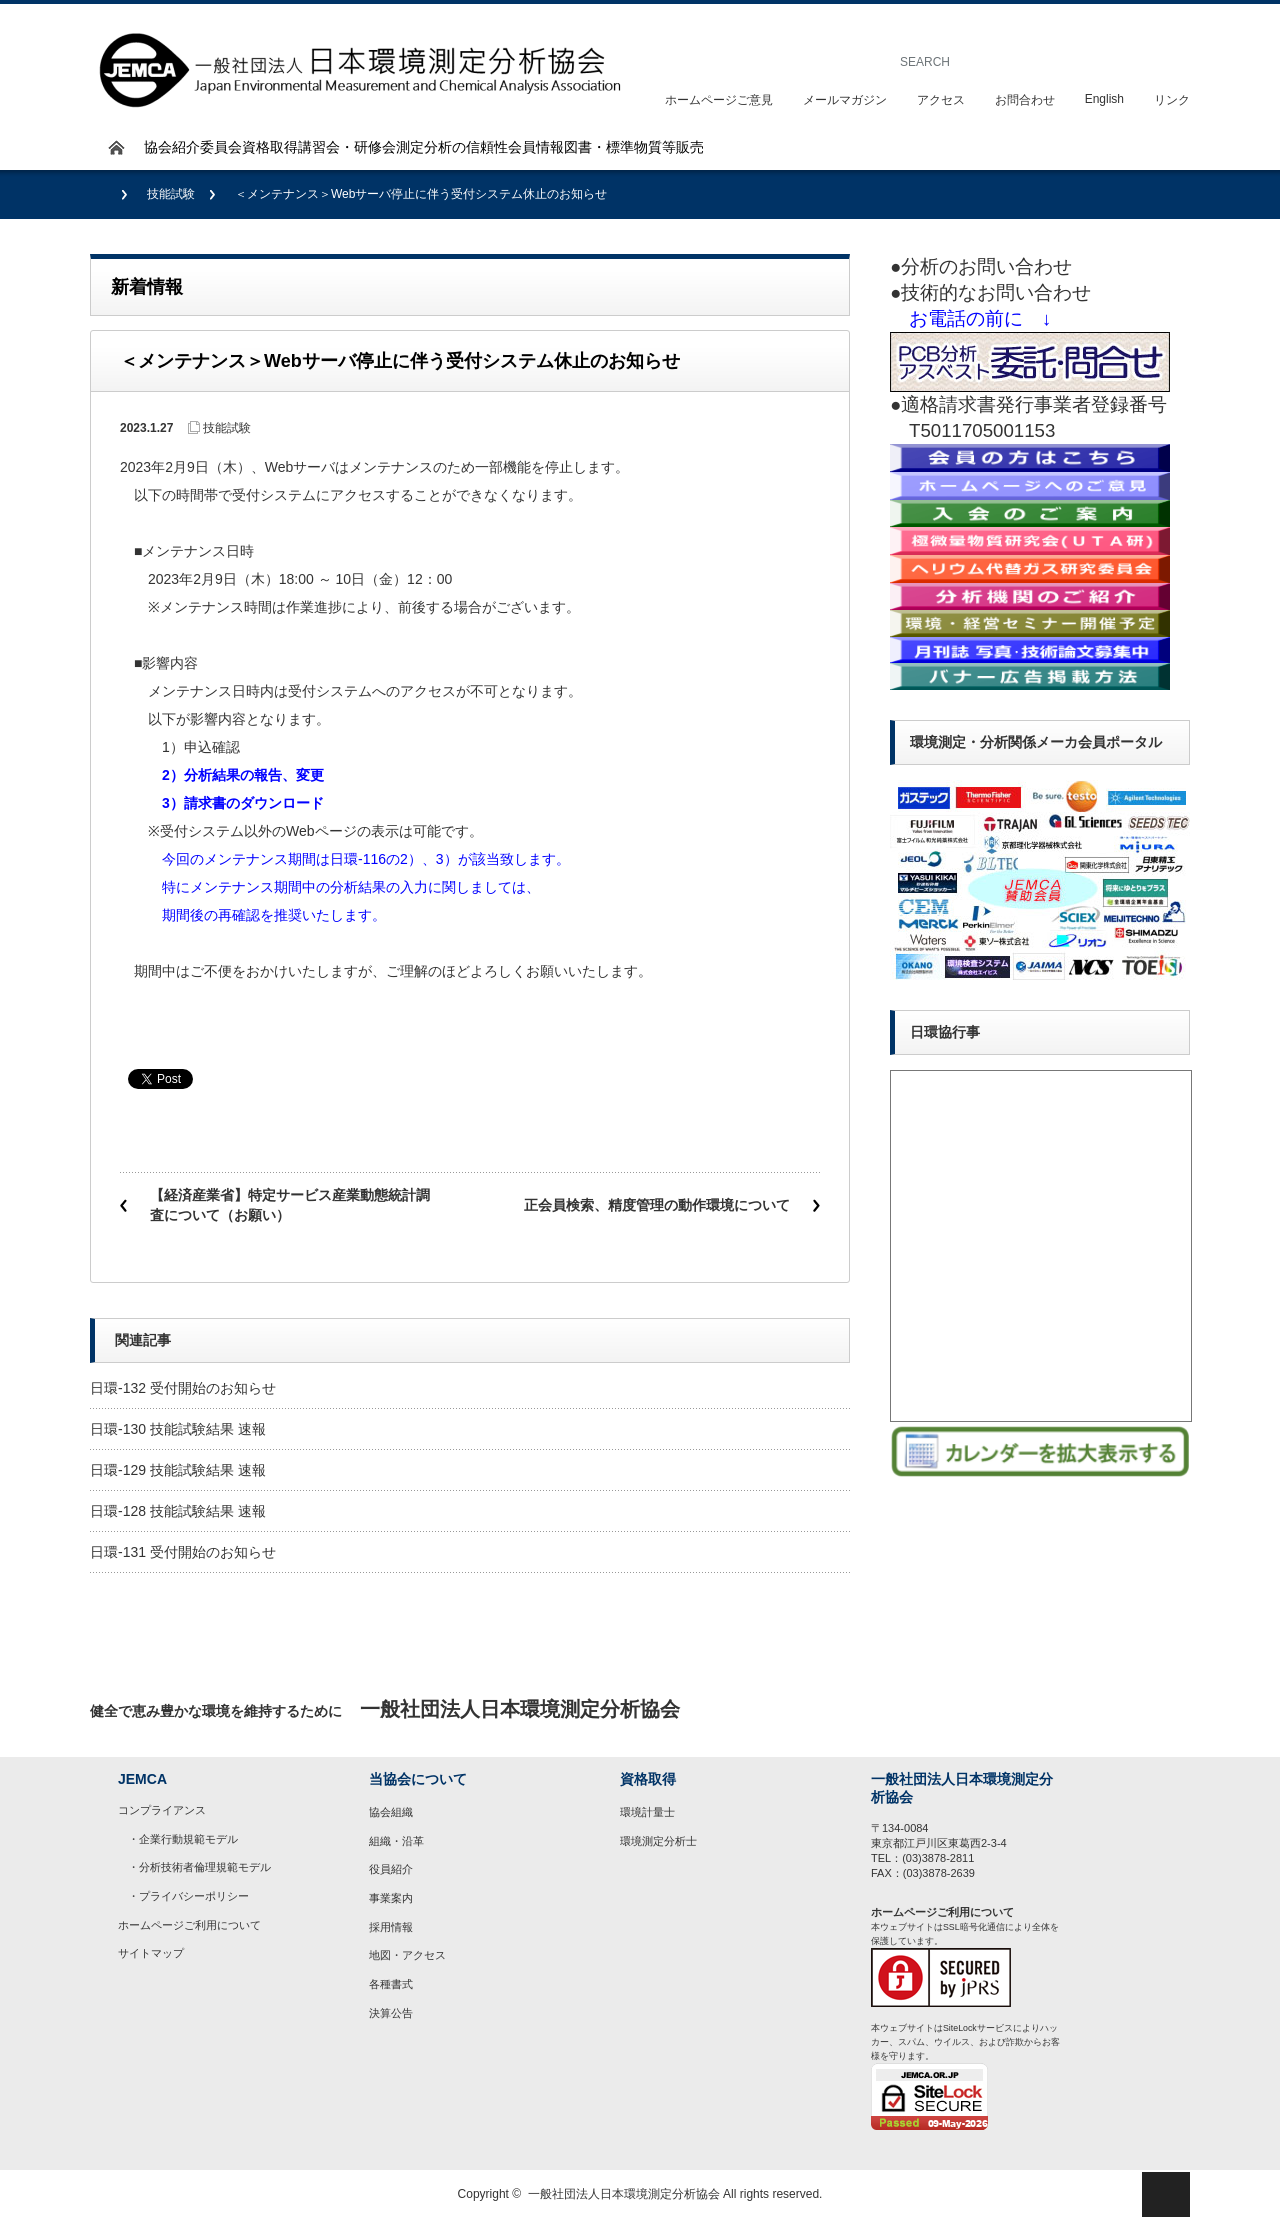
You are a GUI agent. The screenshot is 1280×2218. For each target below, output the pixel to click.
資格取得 (270, 147)
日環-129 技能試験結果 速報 (178, 1470)
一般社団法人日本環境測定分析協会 (624, 2194)
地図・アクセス (407, 1955)
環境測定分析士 (658, 1841)
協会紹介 (172, 147)
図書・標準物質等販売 (634, 147)
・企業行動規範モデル (183, 1839)
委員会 (221, 147)
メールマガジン (845, 100)
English (1104, 99)
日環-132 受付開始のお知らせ (183, 1388)
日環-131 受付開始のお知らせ (183, 1552)
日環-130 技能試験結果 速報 (178, 1429)
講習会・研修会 (347, 147)
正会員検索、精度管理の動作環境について (657, 1205)
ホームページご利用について (189, 1925)
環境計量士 (647, 1812)
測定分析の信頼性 (452, 147)
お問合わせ (1025, 100)
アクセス (941, 100)
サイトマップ (151, 1953)
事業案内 (391, 1898)
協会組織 (391, 1812)
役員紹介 (391, 1869)
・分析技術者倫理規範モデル (199, 1867)
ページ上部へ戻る (1166, 2194)
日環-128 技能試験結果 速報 (178, 1511)
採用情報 (391, 1927)
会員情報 (536, 147)
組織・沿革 (396, 1841)
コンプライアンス (162, 1810)
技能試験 (171, 194)
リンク (1172, 100)
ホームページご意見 (719, 100)
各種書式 (391, 1984)
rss (1165, 1709)
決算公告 (391, 2013)
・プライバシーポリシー (188, 1896)
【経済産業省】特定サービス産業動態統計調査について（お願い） (290, 1205)
